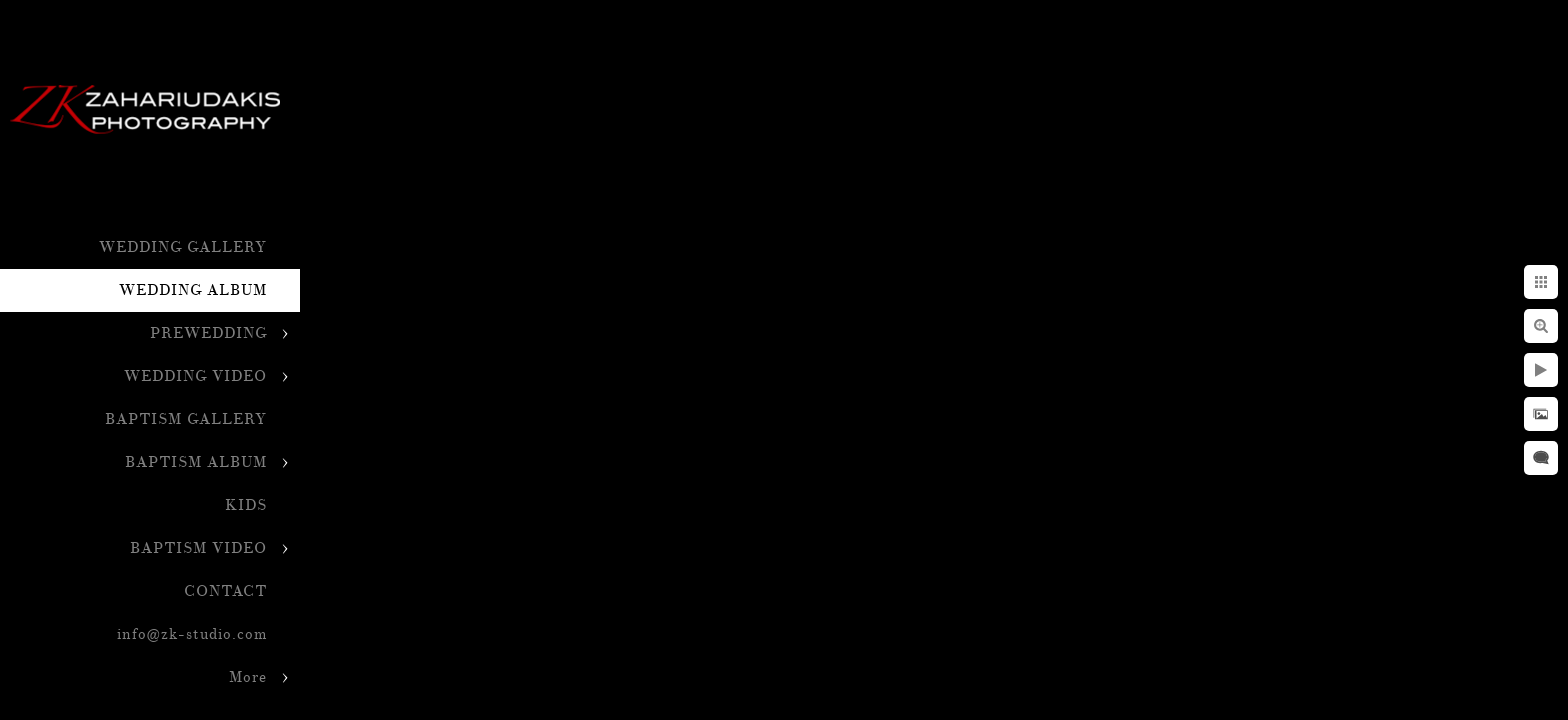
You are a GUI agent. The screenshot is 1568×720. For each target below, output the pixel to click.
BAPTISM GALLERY (186, 419)
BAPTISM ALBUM (196, 462)
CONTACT (225, 591)
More (248, 677)
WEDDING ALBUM (193, 290)
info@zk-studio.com (192, 634)
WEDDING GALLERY (183, 247)
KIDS (246, 505)
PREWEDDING (208, 333)
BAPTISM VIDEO (198, 548)
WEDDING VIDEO (195, 376)
